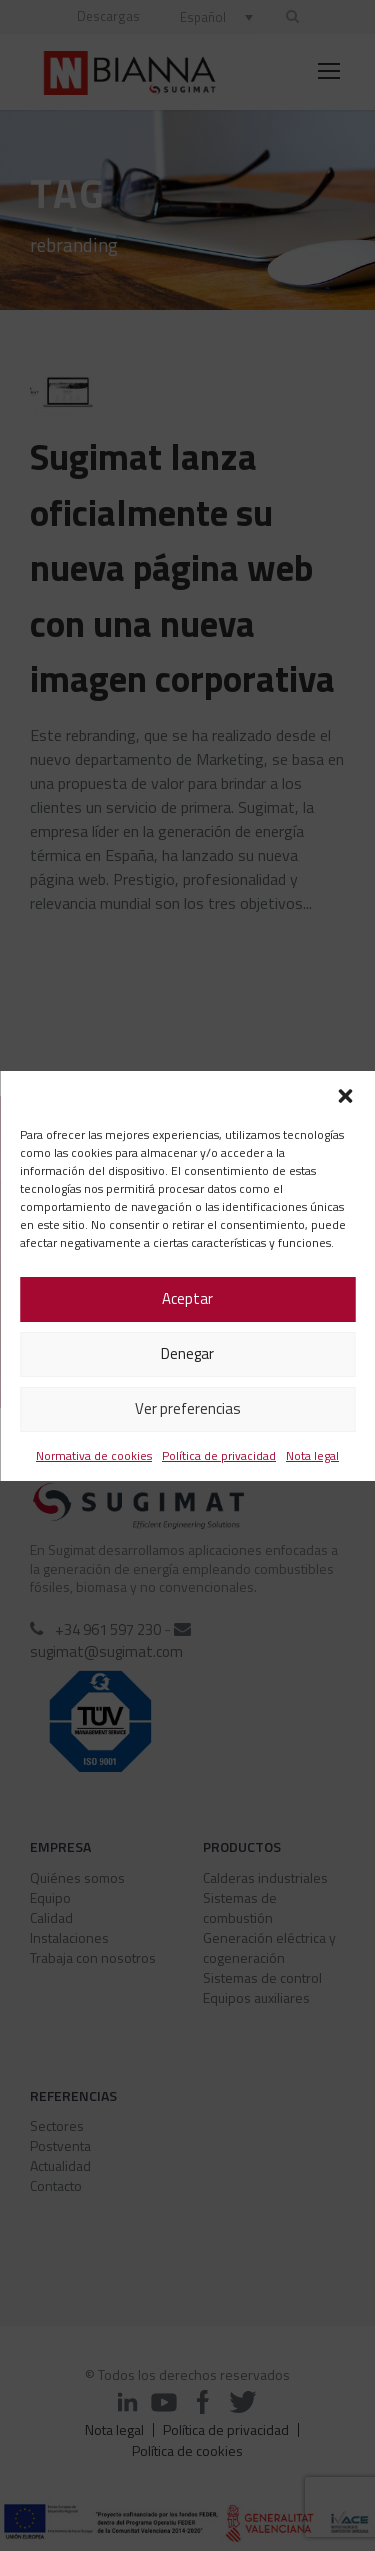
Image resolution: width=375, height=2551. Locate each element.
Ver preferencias (188, 1408)
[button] (345, 1096)
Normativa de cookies (94, 1455)
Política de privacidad (219, 1455)
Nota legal (312, 1455)
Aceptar (187, 1298)
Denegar (187, 1353)
